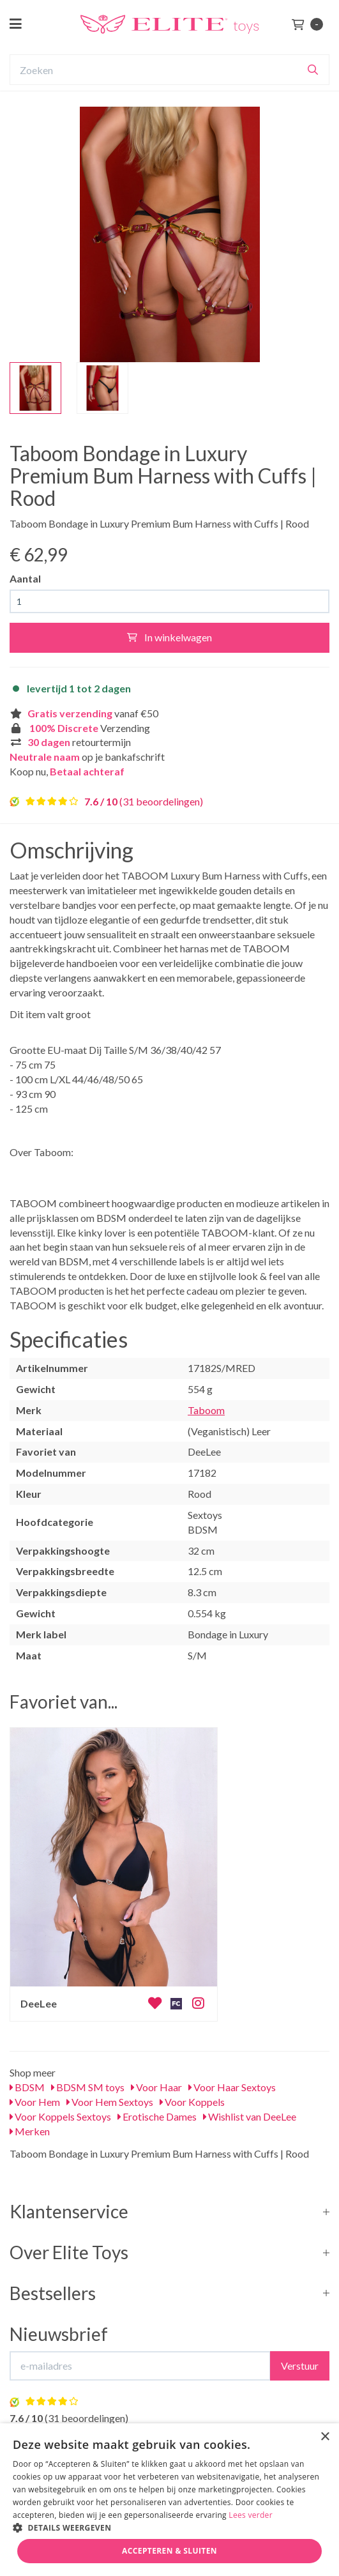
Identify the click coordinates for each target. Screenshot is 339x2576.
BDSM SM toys (87, 2087)
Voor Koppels (192, 2102)
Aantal (25, 578)
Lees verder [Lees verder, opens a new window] (251, 2515)
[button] (169, 2527)
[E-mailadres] (140, 2366)
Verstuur (300, 2365)
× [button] (324, 2437)
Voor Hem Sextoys (109, 2102)
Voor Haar (156, 2087)
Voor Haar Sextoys (232, 2087)
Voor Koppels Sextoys (60, 2116)
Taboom (206, 1410)
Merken (30, 2131)
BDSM (27, 2087)
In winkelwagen (169, 637)
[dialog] (169, 2499)
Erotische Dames (157, 2116)
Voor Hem (35, 2102)
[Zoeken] (313, 69)
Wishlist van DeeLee (249, 2116)
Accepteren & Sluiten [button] (169, 2550)
